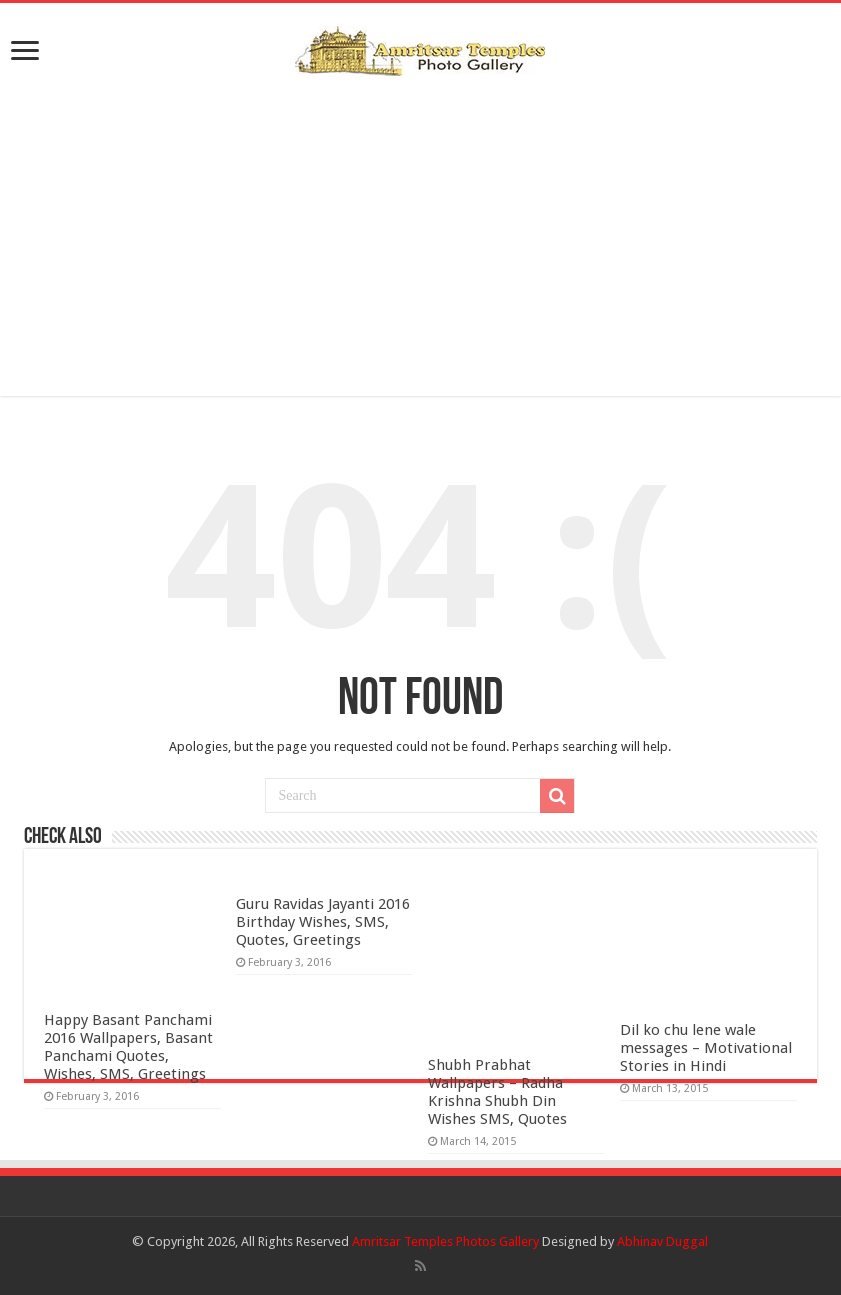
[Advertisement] (420, 236)
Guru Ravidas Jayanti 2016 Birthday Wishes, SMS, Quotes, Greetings (323, 922)
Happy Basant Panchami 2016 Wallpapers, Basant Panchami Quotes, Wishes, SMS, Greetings (128, 1047)
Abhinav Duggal (662, 1241)
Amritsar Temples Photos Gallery (447, 1241)
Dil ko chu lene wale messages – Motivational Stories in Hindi (706, 1048)
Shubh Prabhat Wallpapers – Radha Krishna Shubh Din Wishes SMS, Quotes (497, 1092)
